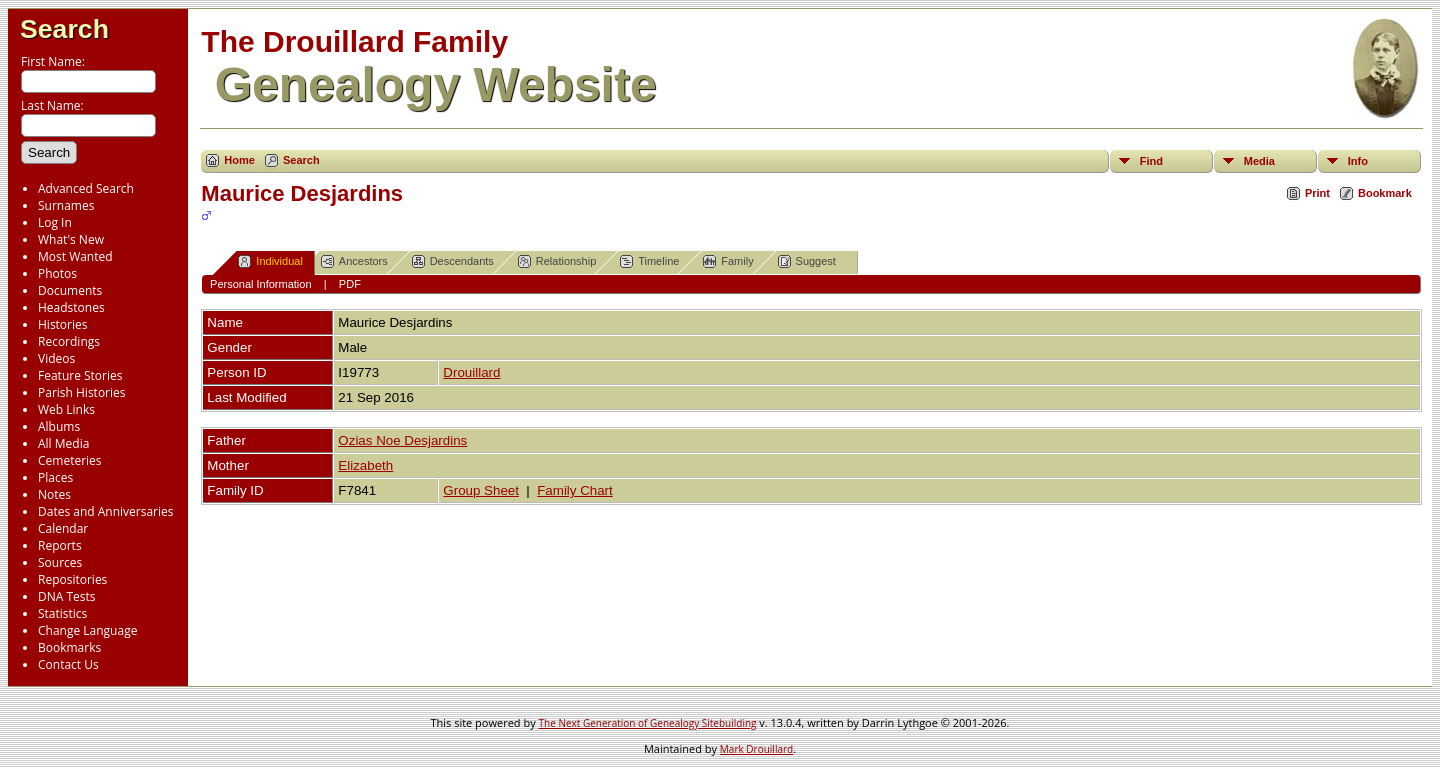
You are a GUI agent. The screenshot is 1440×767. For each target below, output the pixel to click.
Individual (270, 261)
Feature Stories (80, 375)
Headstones (71, 307)
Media (1259, 161)
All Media (63, 443)
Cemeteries (70, 460)
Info (1358, 161)
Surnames (66, 205)
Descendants (453, 261)
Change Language (87, 630)
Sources (60, 562)
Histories (62, 324)
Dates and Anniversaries (105, 511)
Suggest (807, 261)
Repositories (72, 579)
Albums (59, 426)
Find (1151, 161)
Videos (56, 358)
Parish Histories (82, 392)
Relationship (557, 261)
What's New (71, 239)
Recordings (69, 341)
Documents (70, 290)
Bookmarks (69, 647)
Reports (60, 545)
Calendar (63, 528)
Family (728, 261)
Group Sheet (481, 490)
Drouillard (471, 372)
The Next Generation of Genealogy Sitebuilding (648, 723)
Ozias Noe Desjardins (402, 440)
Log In (55, 222)
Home (239, 160)
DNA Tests (67, 596)
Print (1317, 193)
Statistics (62, 613)
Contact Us (68, 664)
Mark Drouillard (756, 749)
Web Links (66, 409)
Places (55, 477)
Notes (54, 494)
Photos (57, 273)
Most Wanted (75, 256)
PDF (350, 284)
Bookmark (1385, 193)
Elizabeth (365, 465)
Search (64, 29)
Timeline (649, 261)
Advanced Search (86, 188)
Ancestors (354, 261)
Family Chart (575, 490)
